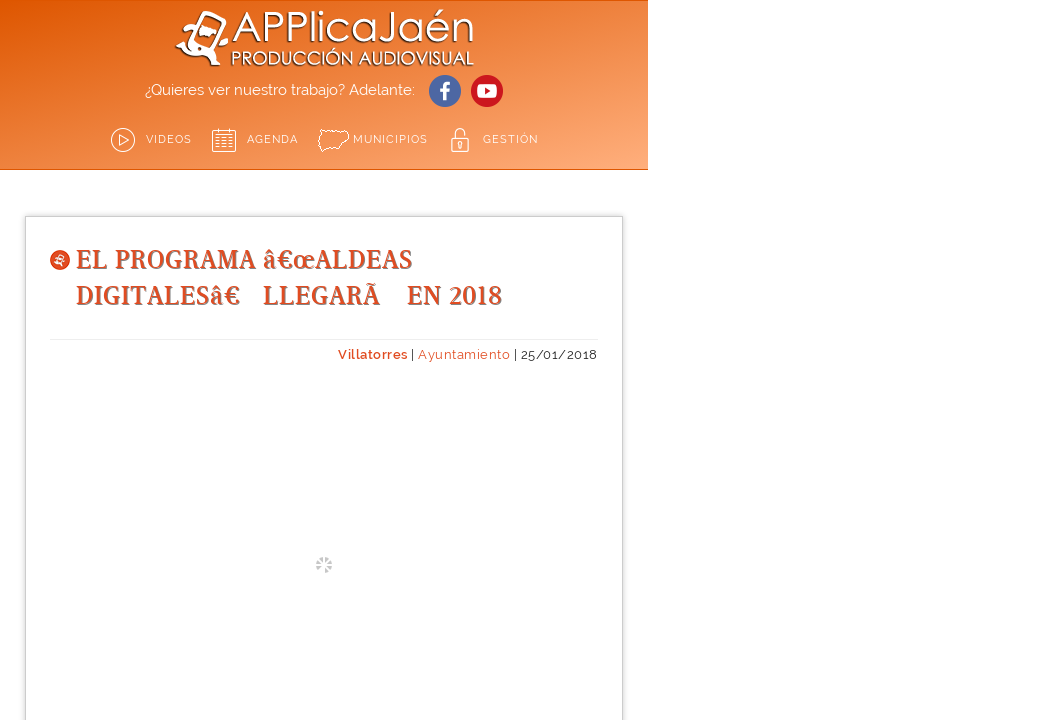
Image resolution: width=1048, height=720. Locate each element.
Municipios (390, 139)
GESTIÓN (510, 139)
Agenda (272, 139)
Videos (169, 139)
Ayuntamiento (464, 354)
